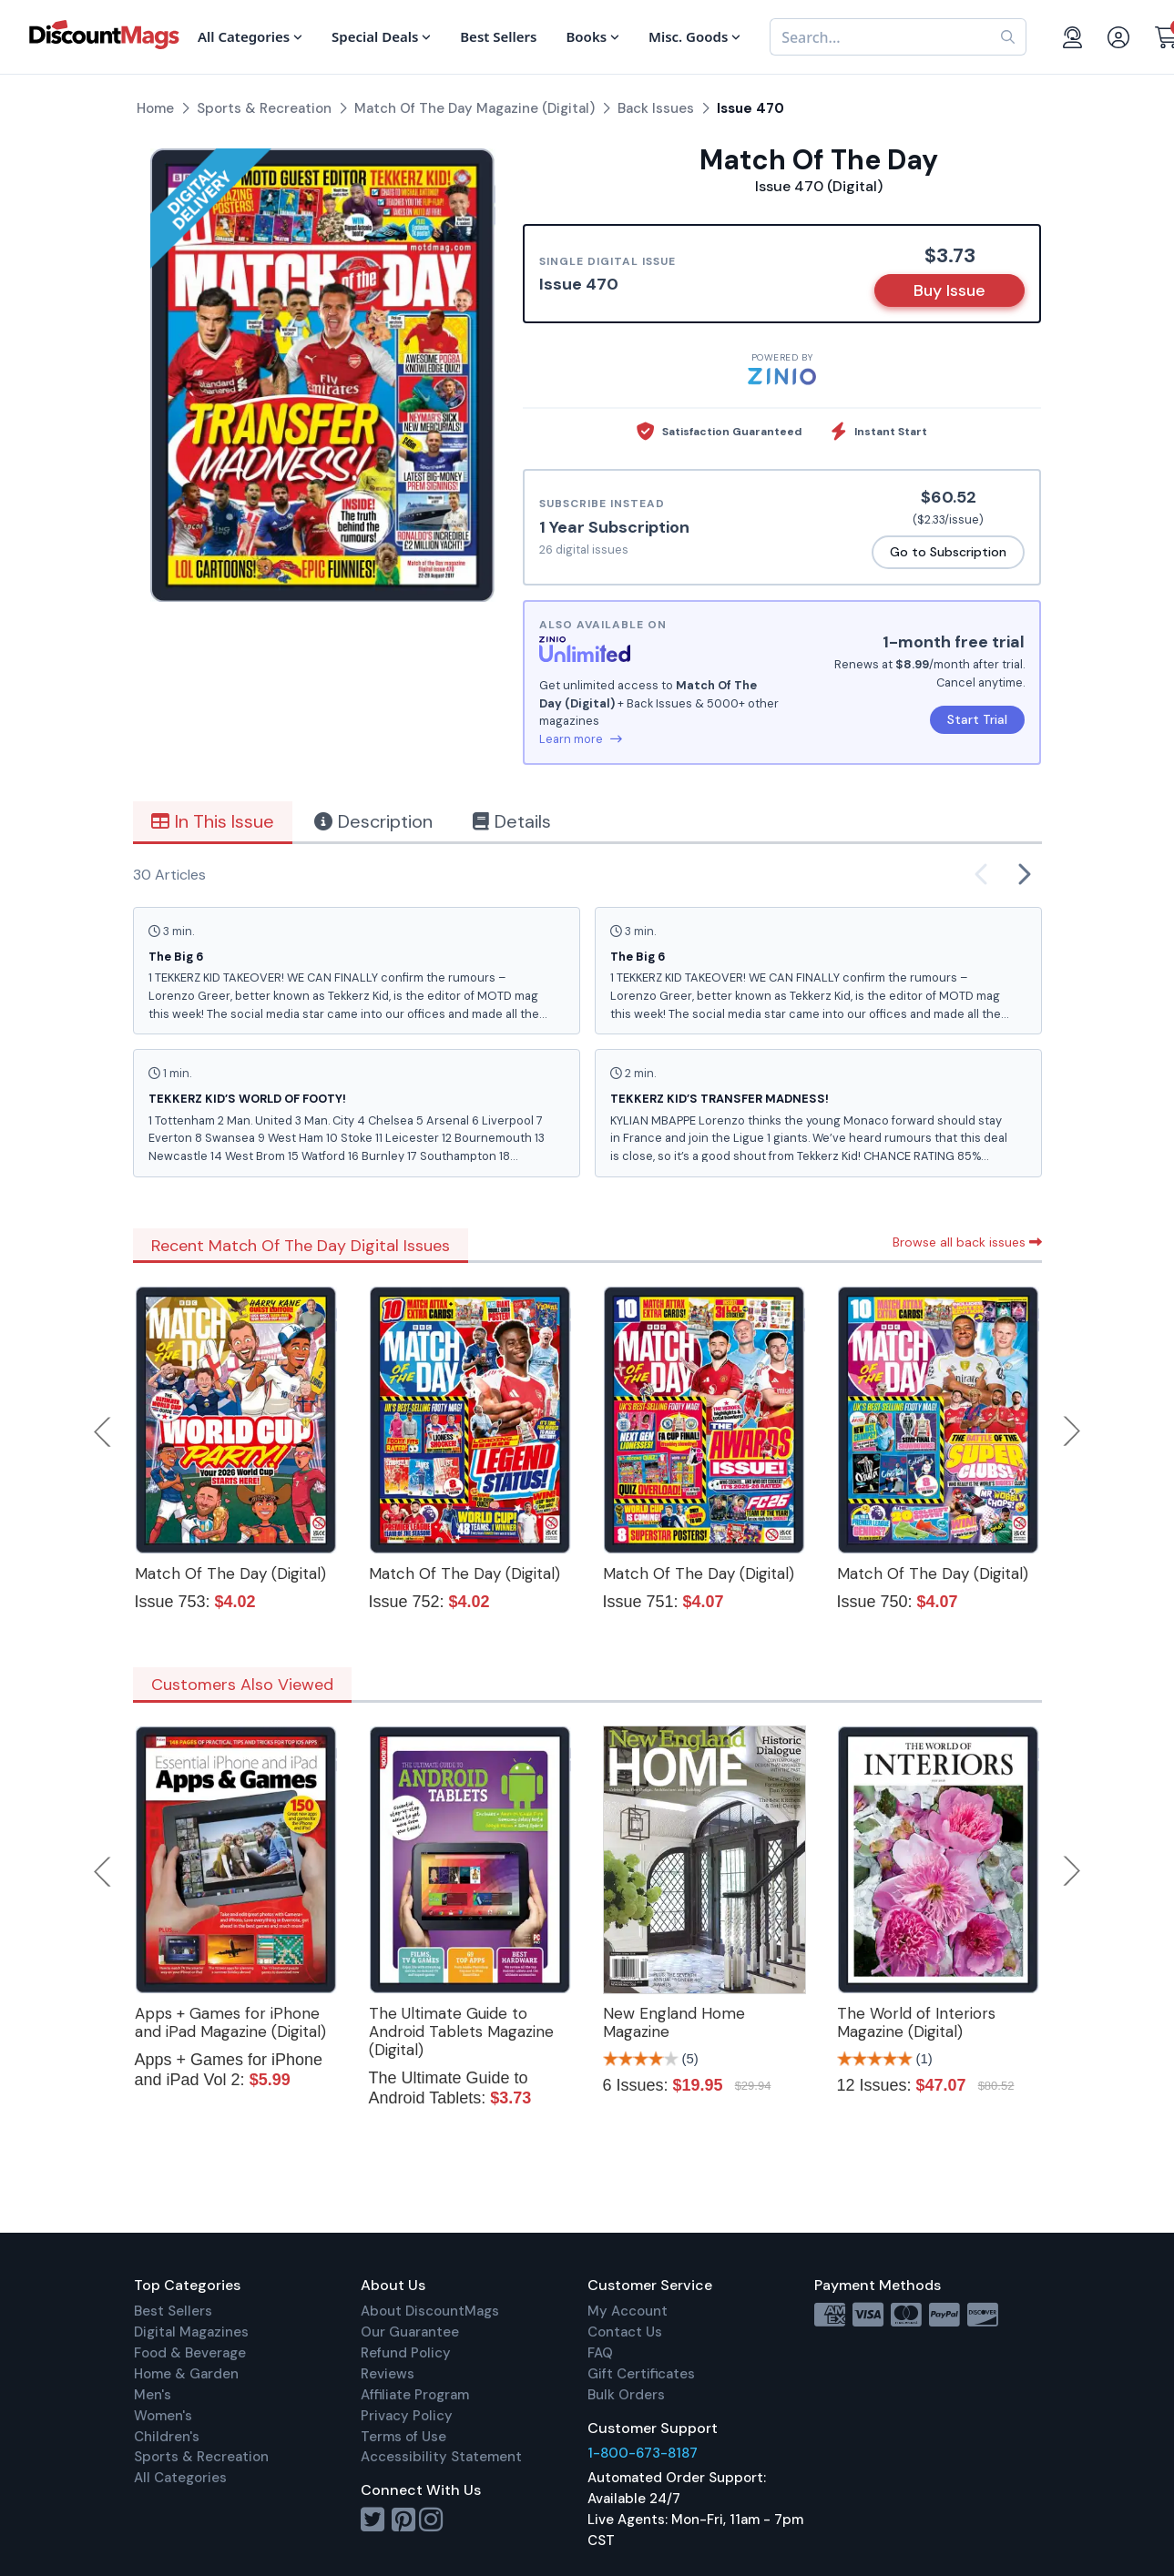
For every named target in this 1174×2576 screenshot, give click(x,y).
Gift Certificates (641, 2374)
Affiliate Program (415, 2395)
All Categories (180, 2478)
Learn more (580, 739)
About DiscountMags (430, 2311)
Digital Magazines (191, 2332)
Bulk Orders (626, 2395)
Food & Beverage (190, 2353)
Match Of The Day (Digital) (230, 1573)
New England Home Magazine (674, 2022)
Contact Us (624, 2332)
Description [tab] (373, 821)
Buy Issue (949, 290)
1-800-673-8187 (642, 2453)
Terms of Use (403, 2437)
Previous (103, 1431)
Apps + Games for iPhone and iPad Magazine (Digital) (230, 2022)
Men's (152, 2395)
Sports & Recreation (201, 2457)
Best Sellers (173, 2311)
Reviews (387, 2374)
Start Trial (977, 719)
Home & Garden (186, 2374)
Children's (166, 2437)
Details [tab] (512, 821)
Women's (163, 2416)
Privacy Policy (407, 2416)
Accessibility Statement (441, 2457)
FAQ (600, 2353)
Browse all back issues (967, 1242)
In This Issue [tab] (212, 821)
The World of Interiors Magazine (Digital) (916, 2022)
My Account (627, 2311)
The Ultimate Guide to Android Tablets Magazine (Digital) (461, 2031)
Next (1072, 1431)
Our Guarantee (410, 2332)
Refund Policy (406, 2353)
